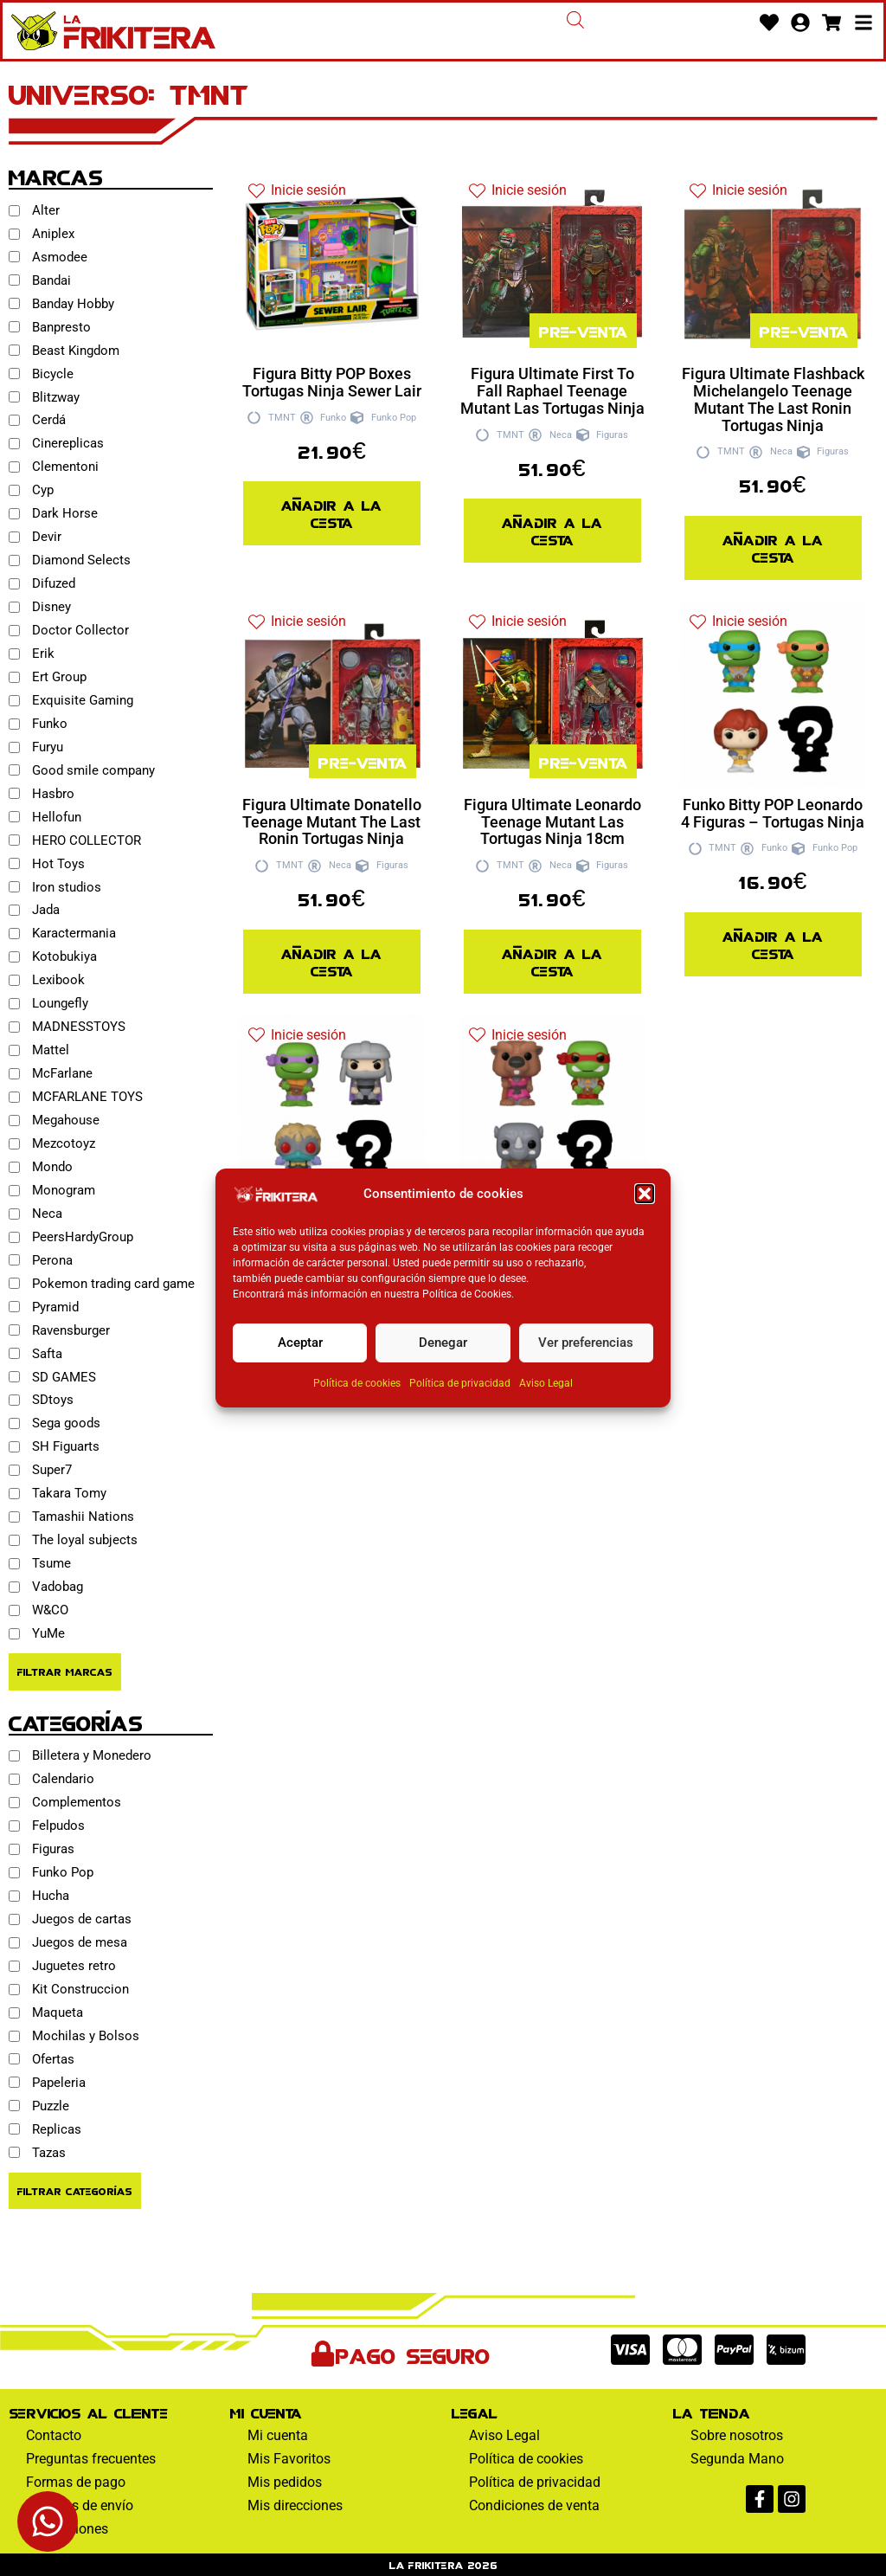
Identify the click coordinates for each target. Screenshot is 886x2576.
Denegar (443, 1342)
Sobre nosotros (736, 2435)
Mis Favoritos (289, 2458)
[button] (644, 1193)
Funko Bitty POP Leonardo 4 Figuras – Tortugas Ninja (772, 813)
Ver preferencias (585, 1342)
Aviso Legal (546, 1383)
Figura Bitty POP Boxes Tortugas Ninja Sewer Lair (331, 382)
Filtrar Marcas (64, 1671)
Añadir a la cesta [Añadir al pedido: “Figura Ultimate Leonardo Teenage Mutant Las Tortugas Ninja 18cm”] (552, 961)
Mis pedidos (284, 2482)
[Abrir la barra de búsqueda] (575, 20)
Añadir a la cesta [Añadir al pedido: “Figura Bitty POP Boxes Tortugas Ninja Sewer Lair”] (331, 512)
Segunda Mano (737, 2458)
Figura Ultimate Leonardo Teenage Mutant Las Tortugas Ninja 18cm (552, 821)
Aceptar (300, 1342)
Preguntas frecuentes (91, 2458)
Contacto (53, 2435)
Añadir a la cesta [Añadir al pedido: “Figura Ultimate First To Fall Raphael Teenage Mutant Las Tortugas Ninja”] (552, 530)
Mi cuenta (277, 2435)
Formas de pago (75, 2482)
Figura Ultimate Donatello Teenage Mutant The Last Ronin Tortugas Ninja (331, 821)
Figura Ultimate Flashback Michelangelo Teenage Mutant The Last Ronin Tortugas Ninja (773, 399)
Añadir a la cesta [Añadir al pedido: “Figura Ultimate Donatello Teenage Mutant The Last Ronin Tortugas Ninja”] (331, 961)
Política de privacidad (459, 1383)
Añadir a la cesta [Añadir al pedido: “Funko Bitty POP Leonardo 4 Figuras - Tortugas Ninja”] (772, 943)
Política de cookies (357, 1383)
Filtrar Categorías (74, 2190)
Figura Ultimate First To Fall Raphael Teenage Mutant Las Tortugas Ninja (552, 390)
